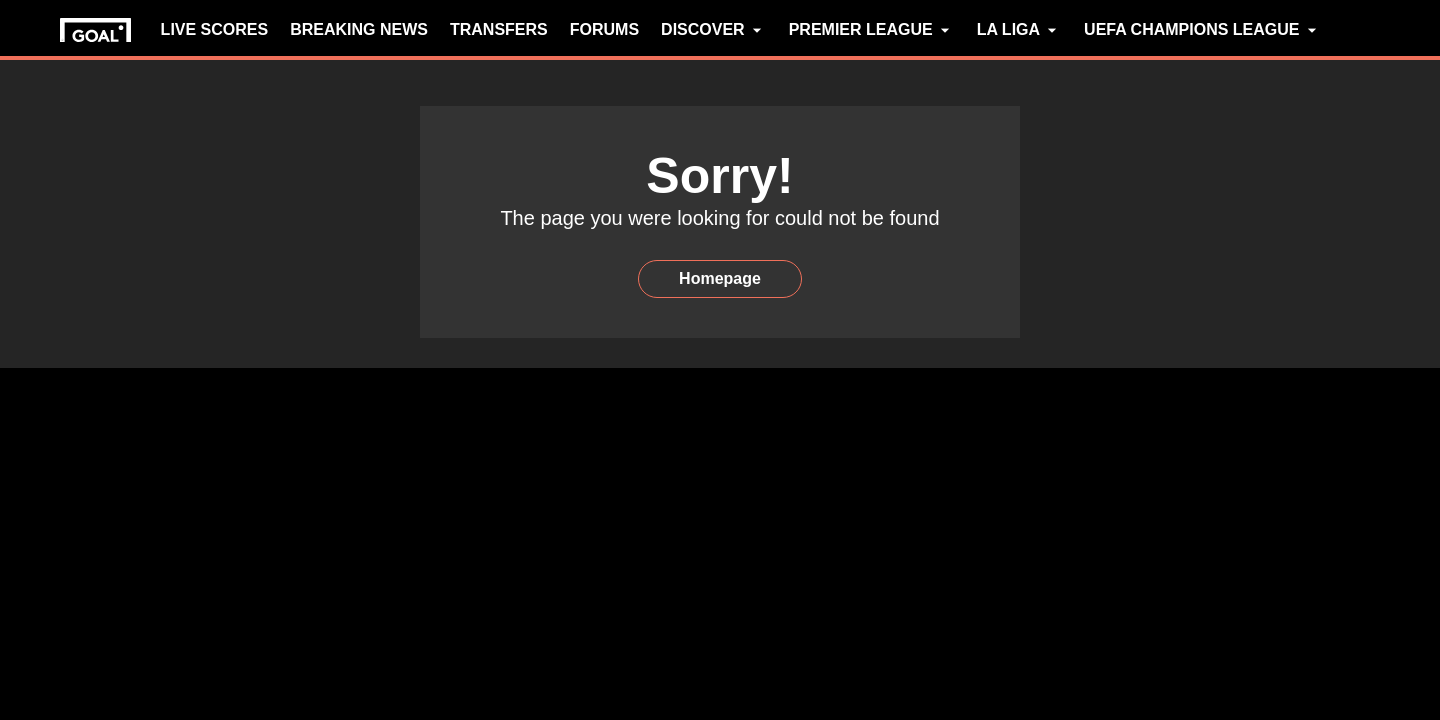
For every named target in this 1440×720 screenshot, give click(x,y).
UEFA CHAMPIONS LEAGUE (1202, 30)
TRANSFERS (499, 29)
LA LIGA (1019, 30)
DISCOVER (714, 30)
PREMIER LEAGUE (872, 30)
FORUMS (604, 29)
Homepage (720, 278)
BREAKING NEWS (359, 29)
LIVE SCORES (215, 29)
